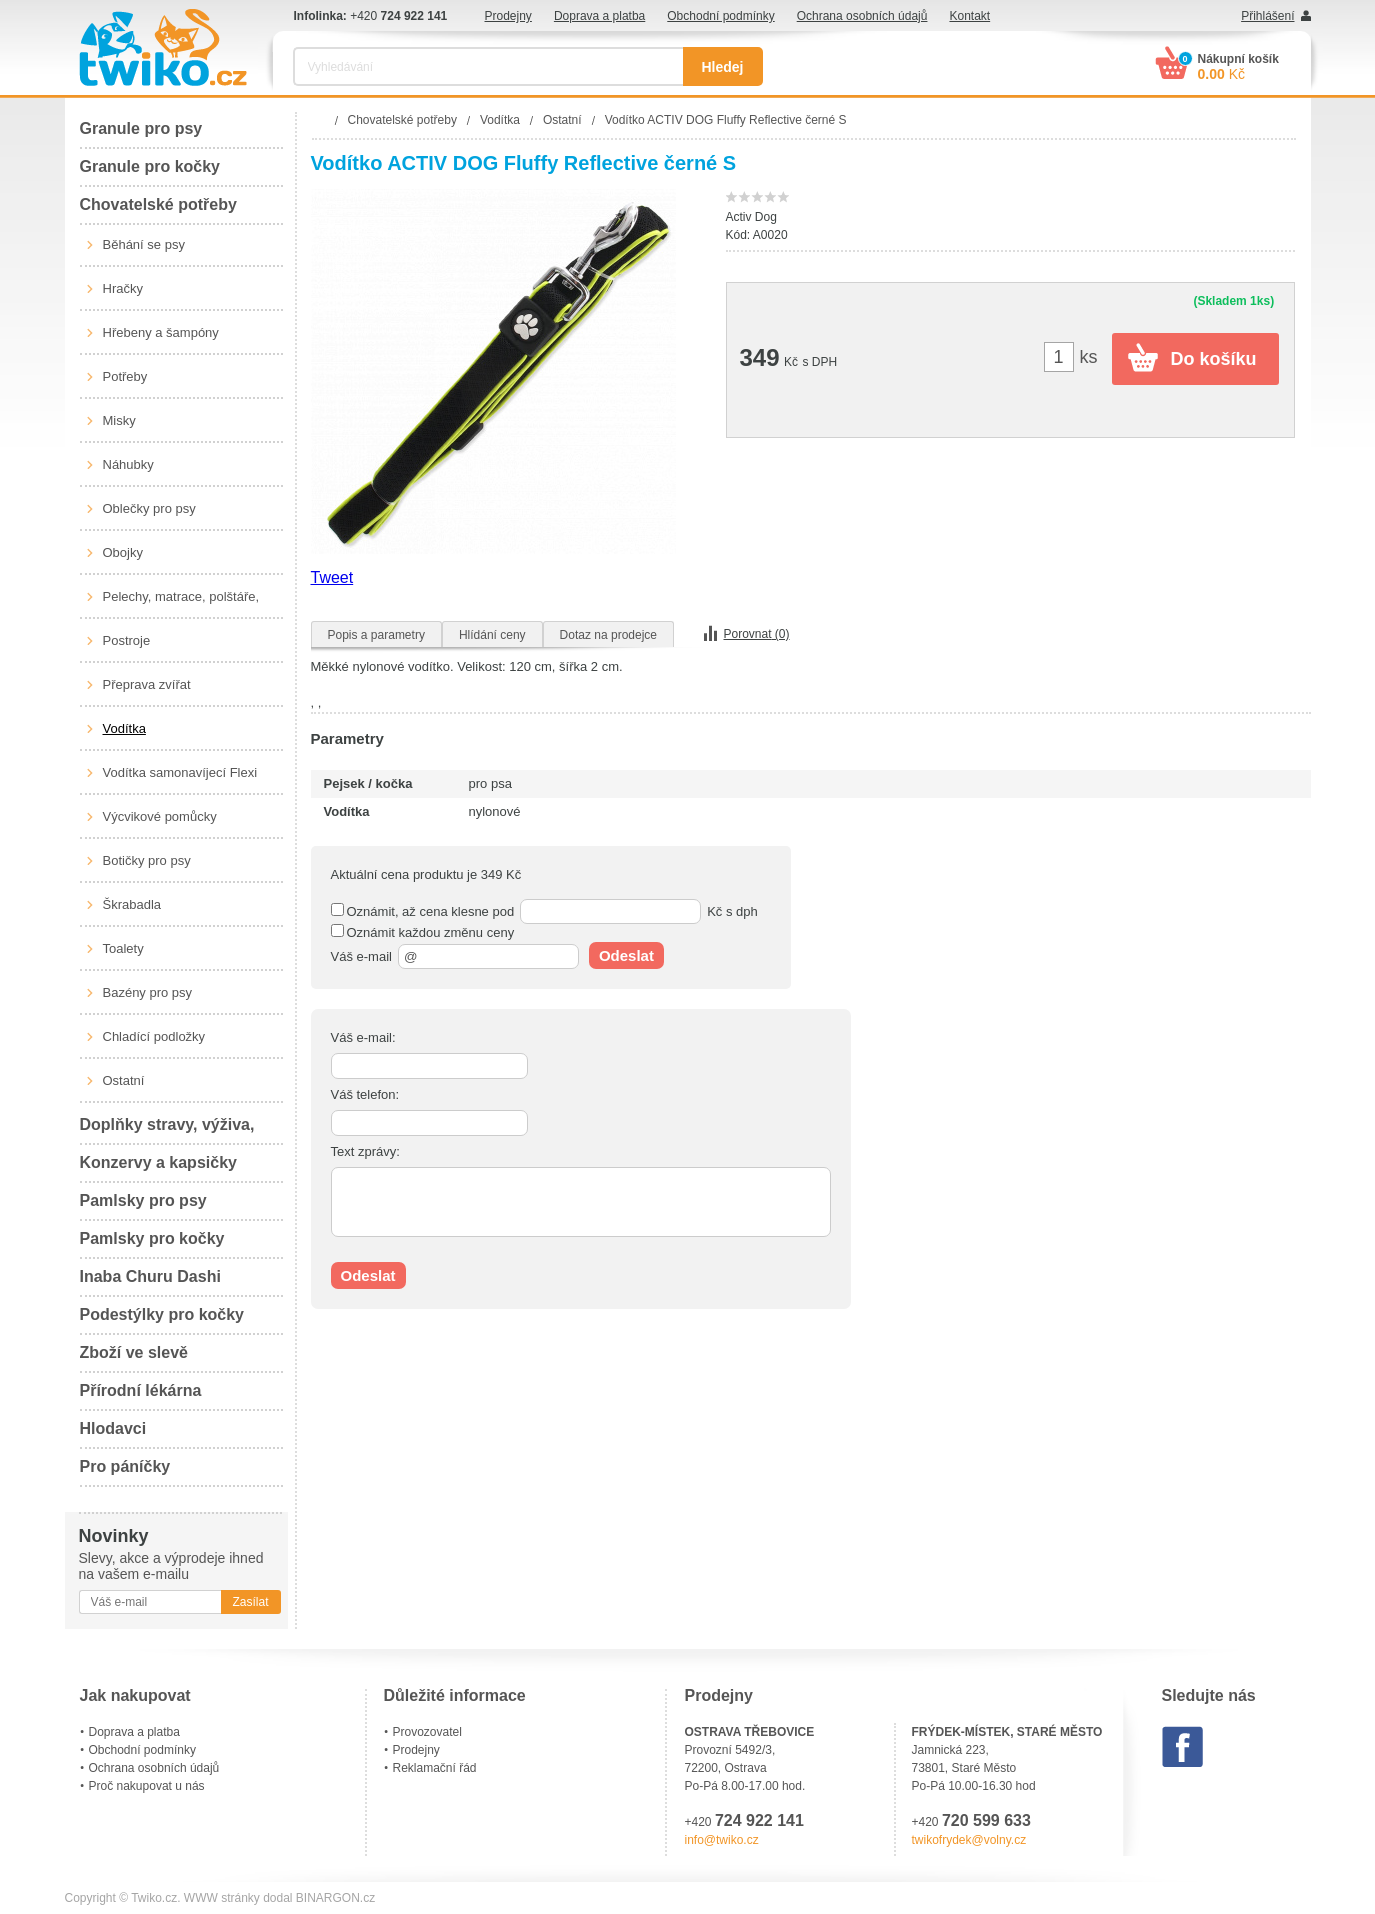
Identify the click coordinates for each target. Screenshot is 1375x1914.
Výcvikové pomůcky (160, 816)
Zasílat (250, 1602)
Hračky (123, 288)
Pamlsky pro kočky (152, 1238)
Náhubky (128, 464)
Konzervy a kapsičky (158, 1162)
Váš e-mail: (363, 1037)
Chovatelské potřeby (158, 204)
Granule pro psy (141, 128)
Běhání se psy (144, 244)
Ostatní (124, 1080)
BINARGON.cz (335, 1898)
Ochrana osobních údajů (862, 16)
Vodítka (124, 728)
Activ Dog (751, 217)
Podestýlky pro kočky (162, 1314)
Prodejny (508, 16)
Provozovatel (427, 1732)
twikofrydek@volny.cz (969, 1840)
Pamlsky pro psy (143, 1200)
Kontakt (969, 16)
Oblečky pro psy (149, 508)
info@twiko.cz (722, 1840)
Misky (119, 420)
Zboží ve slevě (134, 1352)
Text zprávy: (365, 1151)
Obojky (123, 552)
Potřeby (125, 376)
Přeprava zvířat (147, 684)
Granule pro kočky (150, 166)
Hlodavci (113, 1428)
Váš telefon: (365, 1094)
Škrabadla (132, 904)
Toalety (123, 948)
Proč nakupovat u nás (147, 1786)
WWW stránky (222, 1898)
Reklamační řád (435, 1768)
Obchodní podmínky (720, 16)
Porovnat (757, 634)
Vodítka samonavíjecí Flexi (180, 772)
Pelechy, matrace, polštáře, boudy (181, 604)
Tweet (332, 577)
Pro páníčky (125, 1466)
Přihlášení (1267, 16)
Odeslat (626, 955)
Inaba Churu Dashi (150, 1276)
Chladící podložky (154, 1036)
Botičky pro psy (147, 860)
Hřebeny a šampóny (161, 332)
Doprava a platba (599, 16)
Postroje (127, 640)
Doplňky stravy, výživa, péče (167, 1130)
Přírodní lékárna (141, 1390)
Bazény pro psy (148, 992)
